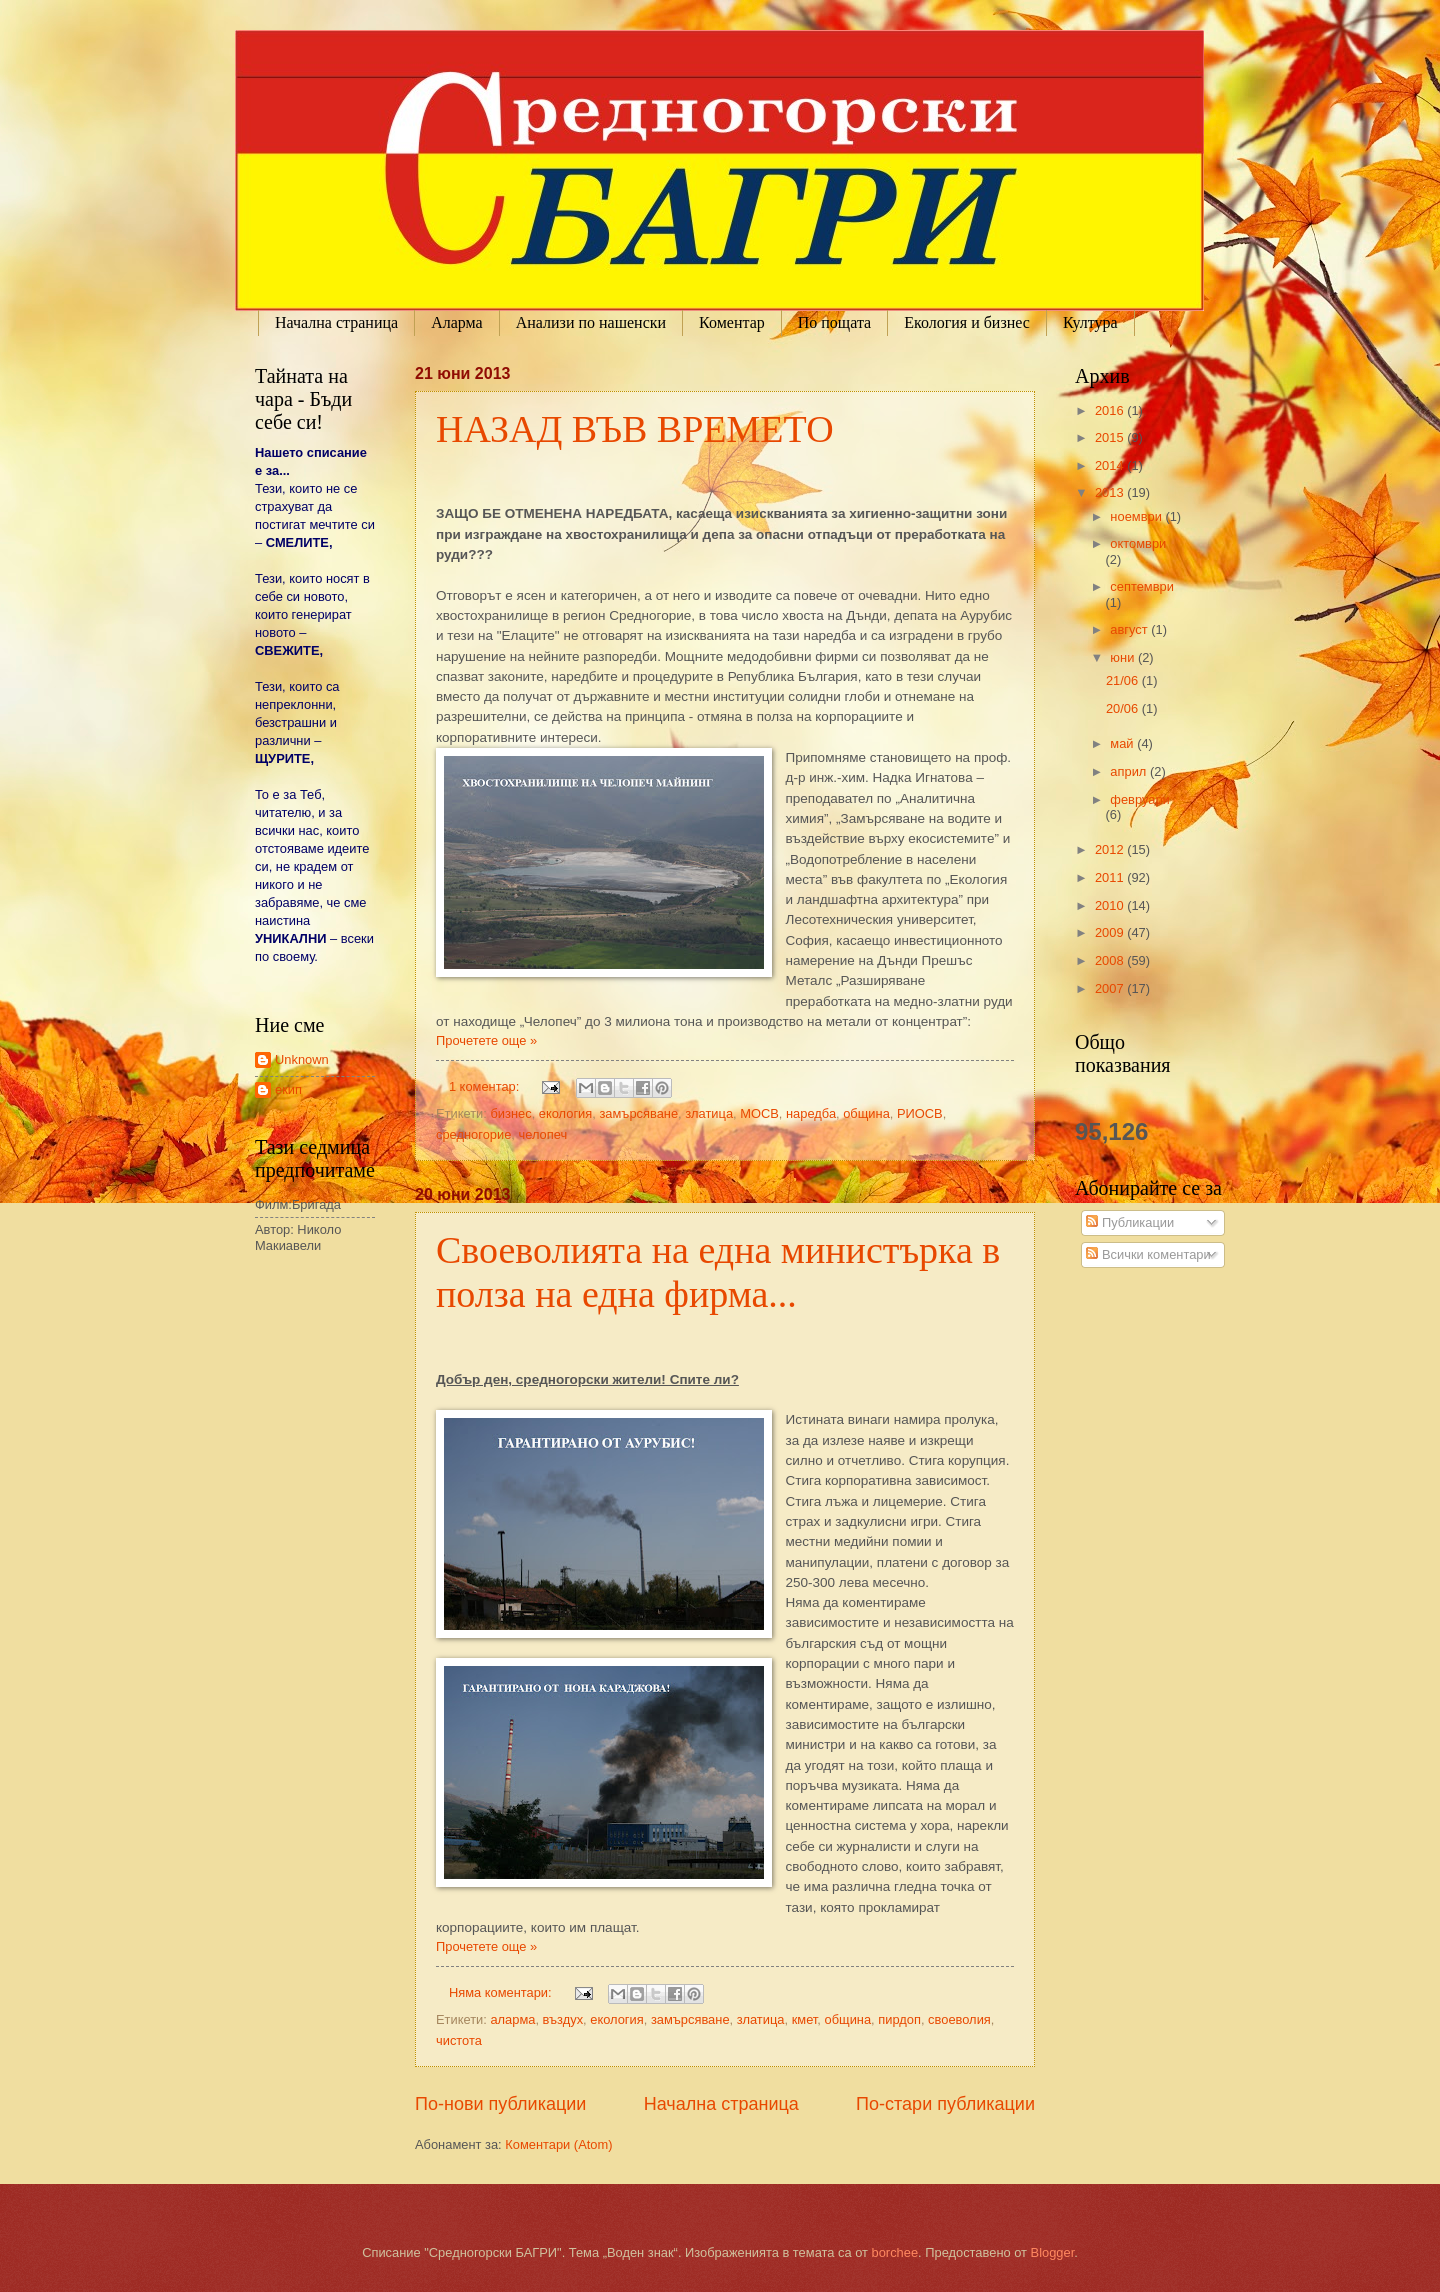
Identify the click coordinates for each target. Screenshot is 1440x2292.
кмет (805, 2019)
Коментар (732, 322)
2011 (1111, 877)
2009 (1111, 932)
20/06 (1124, 708)
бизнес (510, 1113)
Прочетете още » (486, 1040)
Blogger (1053, 2252)
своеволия (959, 2019)
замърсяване (638, 1113)
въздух (563, 2019)
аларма (512, 2019)
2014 (1111, 465)
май (1123, 743)
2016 (1111, 410)
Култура (1090, 322)
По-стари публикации (945, 2104)
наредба (811, 1113)
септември (1142, 586)
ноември (1137, 516)
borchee (895, 2252)
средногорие (473, 1134)
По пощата (834, 322)
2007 (1111, 988)
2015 (1111, 437)
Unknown (302, 1059)
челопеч (543, 1134)
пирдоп (899, 2019)
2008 (1111, 960)
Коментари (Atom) (558, 2144)
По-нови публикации (500, 2104)
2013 (1111, 492)
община (866, 1113)
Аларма (457, 322)
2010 (1111, 905)
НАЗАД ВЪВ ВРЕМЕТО (635, 429)
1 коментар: (486, 1086)
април (1130, 771)
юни (1124, 657)
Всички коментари (1148, 1254)
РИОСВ (920, 1113)
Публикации (1130, 1222)
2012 (1111, 849)
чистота (459, 2040)
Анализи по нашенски (591, 322)
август (1130, 629)
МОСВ (759, 1113)
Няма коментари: (502, 1992)
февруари (1139, 799)
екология (566, 1113)
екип (288, 1089)
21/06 (1124, 680)
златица (709, 1113)
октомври (1138, 543)
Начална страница (336, 322)
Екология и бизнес (967, 322)
